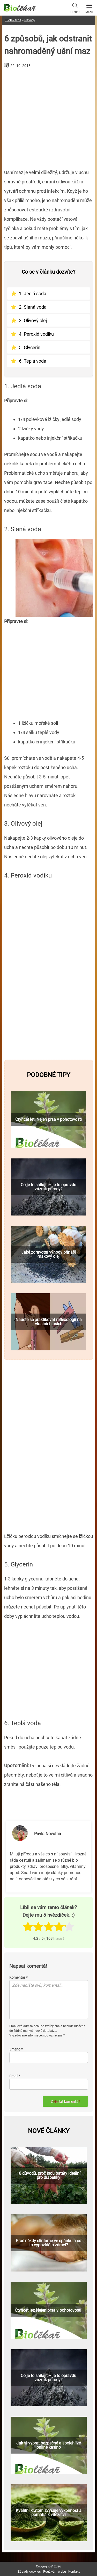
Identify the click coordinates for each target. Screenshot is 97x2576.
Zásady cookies (29, 2571)
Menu (89, 7)
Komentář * (18, 1977)
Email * (14, 2076)
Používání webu (54, 2571)
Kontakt (74, 2571)
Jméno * (16, 2049)
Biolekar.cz (13, 20)
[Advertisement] (48, 116)
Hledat (75, 7)
